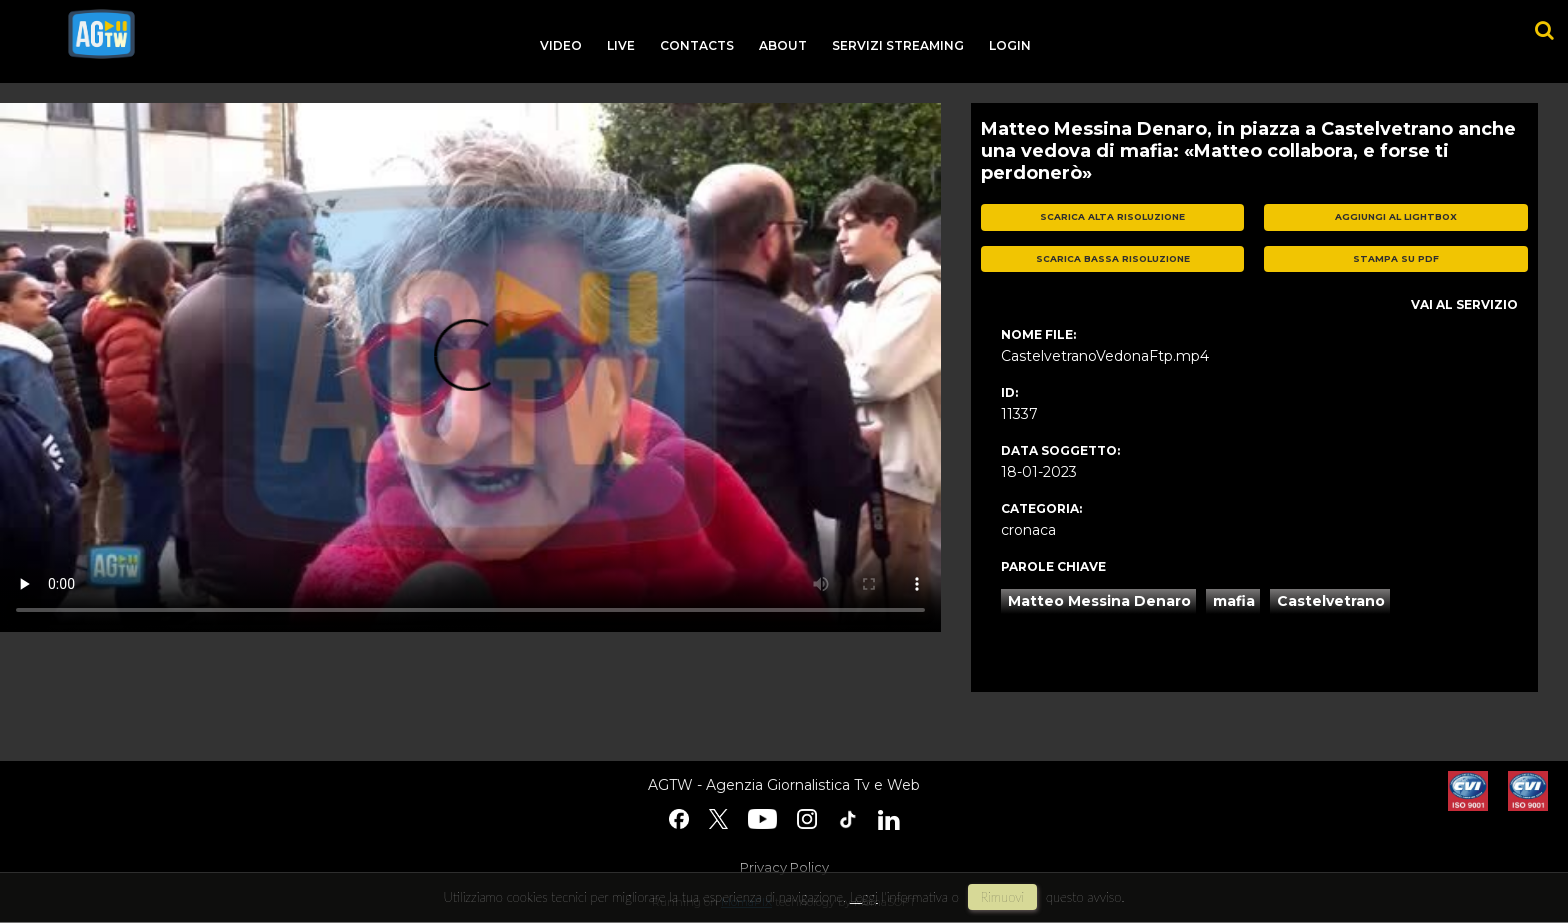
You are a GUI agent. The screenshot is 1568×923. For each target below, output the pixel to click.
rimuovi (1003, 897)
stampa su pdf (1396, 258)
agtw (101, 34)
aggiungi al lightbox (1396, 216)
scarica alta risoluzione (1112, 216)
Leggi (864, 897)
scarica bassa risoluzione (1113, 258)
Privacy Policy (784, 867)
